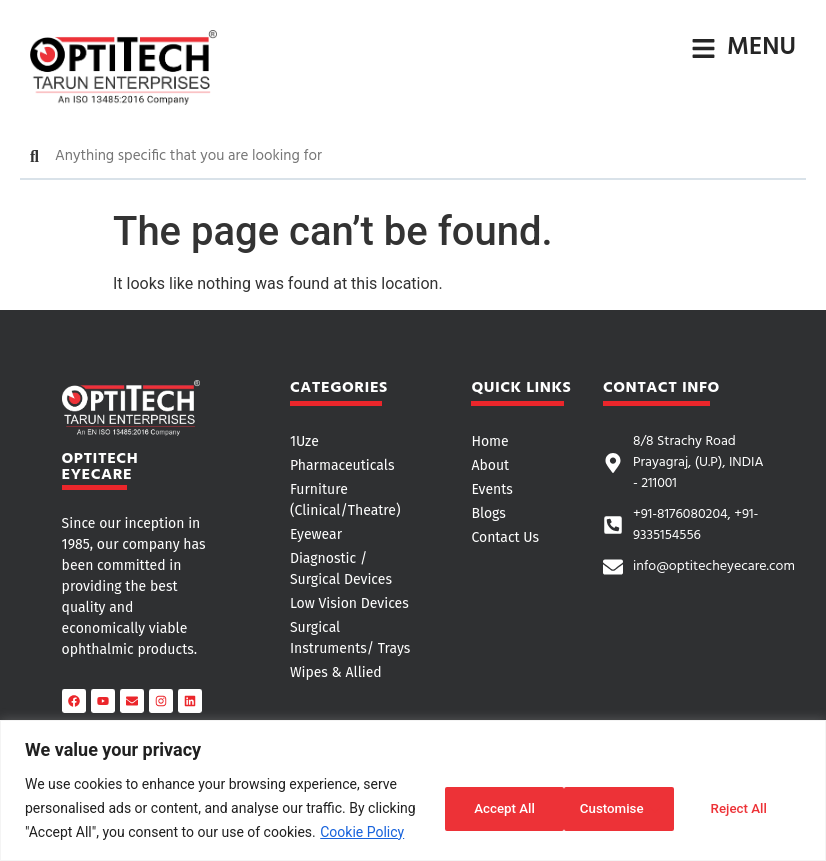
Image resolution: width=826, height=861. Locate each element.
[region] (413, 790)
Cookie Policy (362, 832)
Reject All (612, 808)
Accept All (740, 808)
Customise (482, 808)
